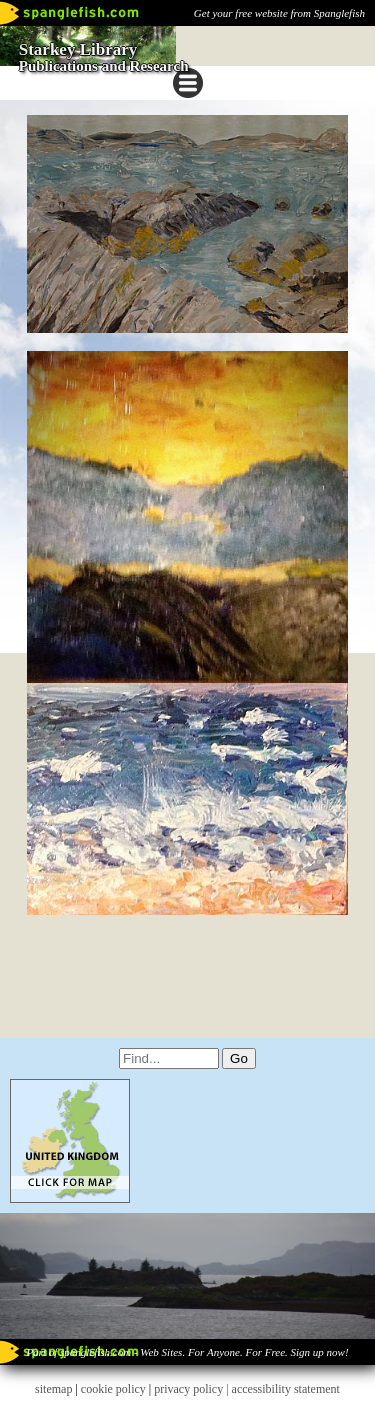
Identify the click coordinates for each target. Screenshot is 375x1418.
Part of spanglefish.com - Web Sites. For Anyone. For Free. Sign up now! (187, 1352)
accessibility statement (286, 1389)
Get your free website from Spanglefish (279, 13)
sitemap (53, 1389)
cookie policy (113, 1389)
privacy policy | (192, 1389)
